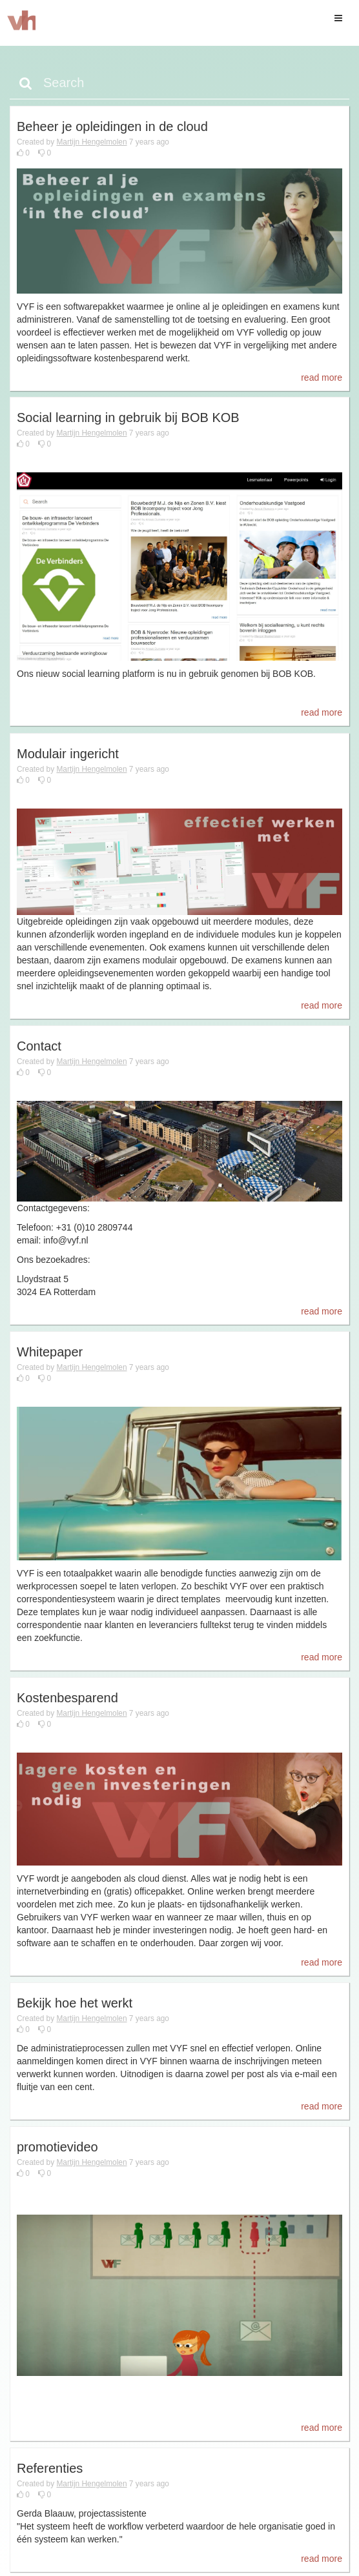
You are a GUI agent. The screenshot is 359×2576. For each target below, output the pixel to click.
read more (321, 377)
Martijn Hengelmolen (91, 141)
